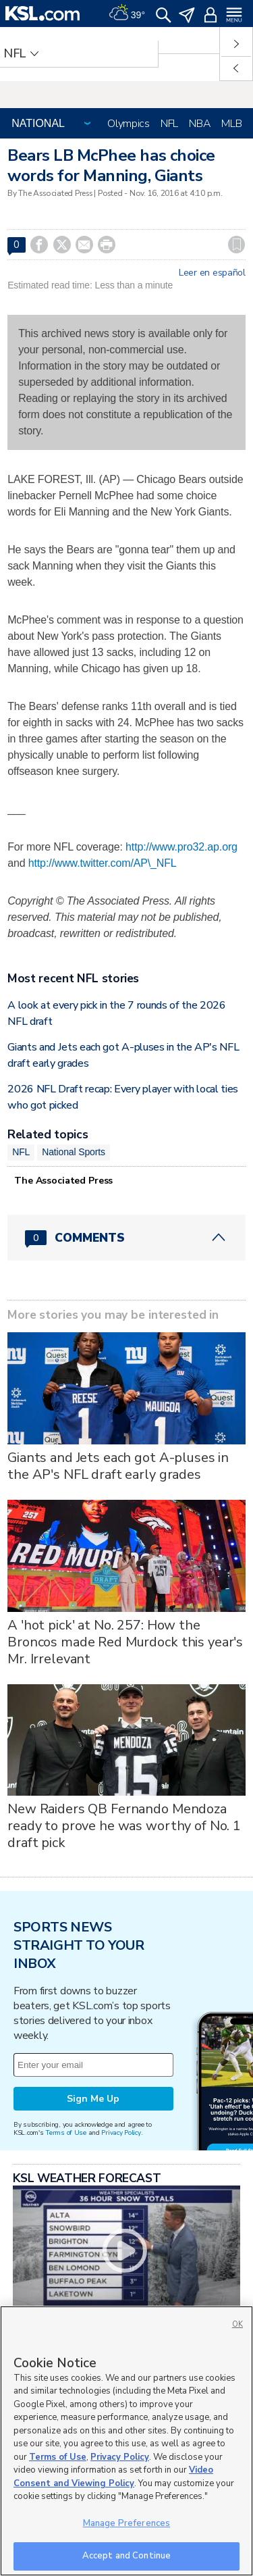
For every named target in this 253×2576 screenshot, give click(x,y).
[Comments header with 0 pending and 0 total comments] (126, 1238)
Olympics (128, 123)
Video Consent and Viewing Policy (113, 2477)
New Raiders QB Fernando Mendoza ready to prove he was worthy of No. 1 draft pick (124, 1826)
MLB (231, 123)
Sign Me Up (93, 2098)
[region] (126, 2441)
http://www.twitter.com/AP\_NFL (102, 863)
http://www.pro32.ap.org (181, 847)
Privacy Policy (120, 2132)
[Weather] (127, 13)
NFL (169, 123)
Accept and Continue (126, 2556)
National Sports (73, 1151)
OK (237, 2324)
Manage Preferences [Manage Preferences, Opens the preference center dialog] (126, 2523)
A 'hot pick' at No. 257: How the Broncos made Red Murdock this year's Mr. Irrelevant (125, 1642)
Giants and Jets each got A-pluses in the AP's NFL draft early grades (118, 1466)
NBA (199, 123)
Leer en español (212, 273)
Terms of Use (65, 2132)
